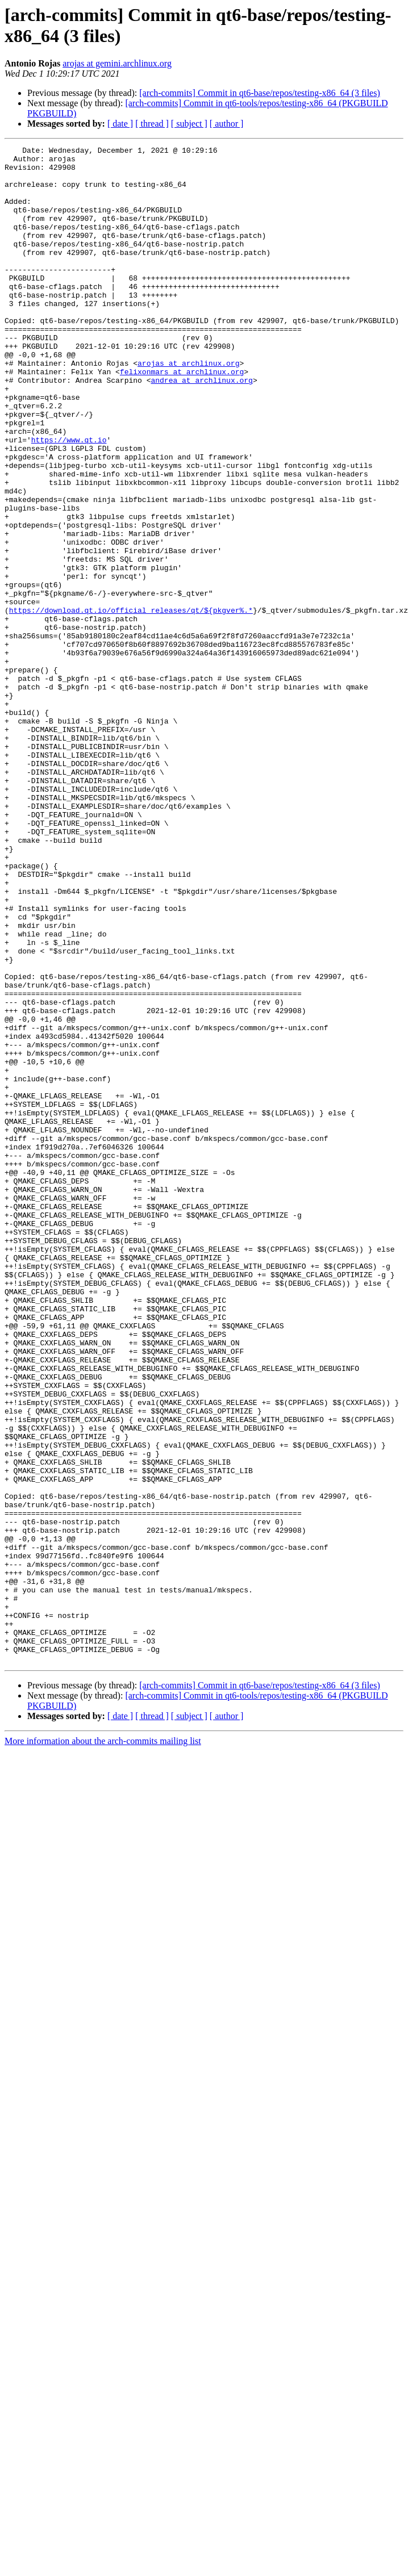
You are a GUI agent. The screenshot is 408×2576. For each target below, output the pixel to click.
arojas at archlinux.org (188, 407)
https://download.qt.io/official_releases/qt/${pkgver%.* (131, 704)
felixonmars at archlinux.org (182, 417)
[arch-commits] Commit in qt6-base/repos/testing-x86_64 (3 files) (259, 93)
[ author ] (227, 123)
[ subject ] (189, 123)
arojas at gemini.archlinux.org (117, 63)
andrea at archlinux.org (201, 428)
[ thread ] (152, 123)
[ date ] (120, 123)
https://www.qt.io (69, 499)
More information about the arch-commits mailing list (103, 2044)
